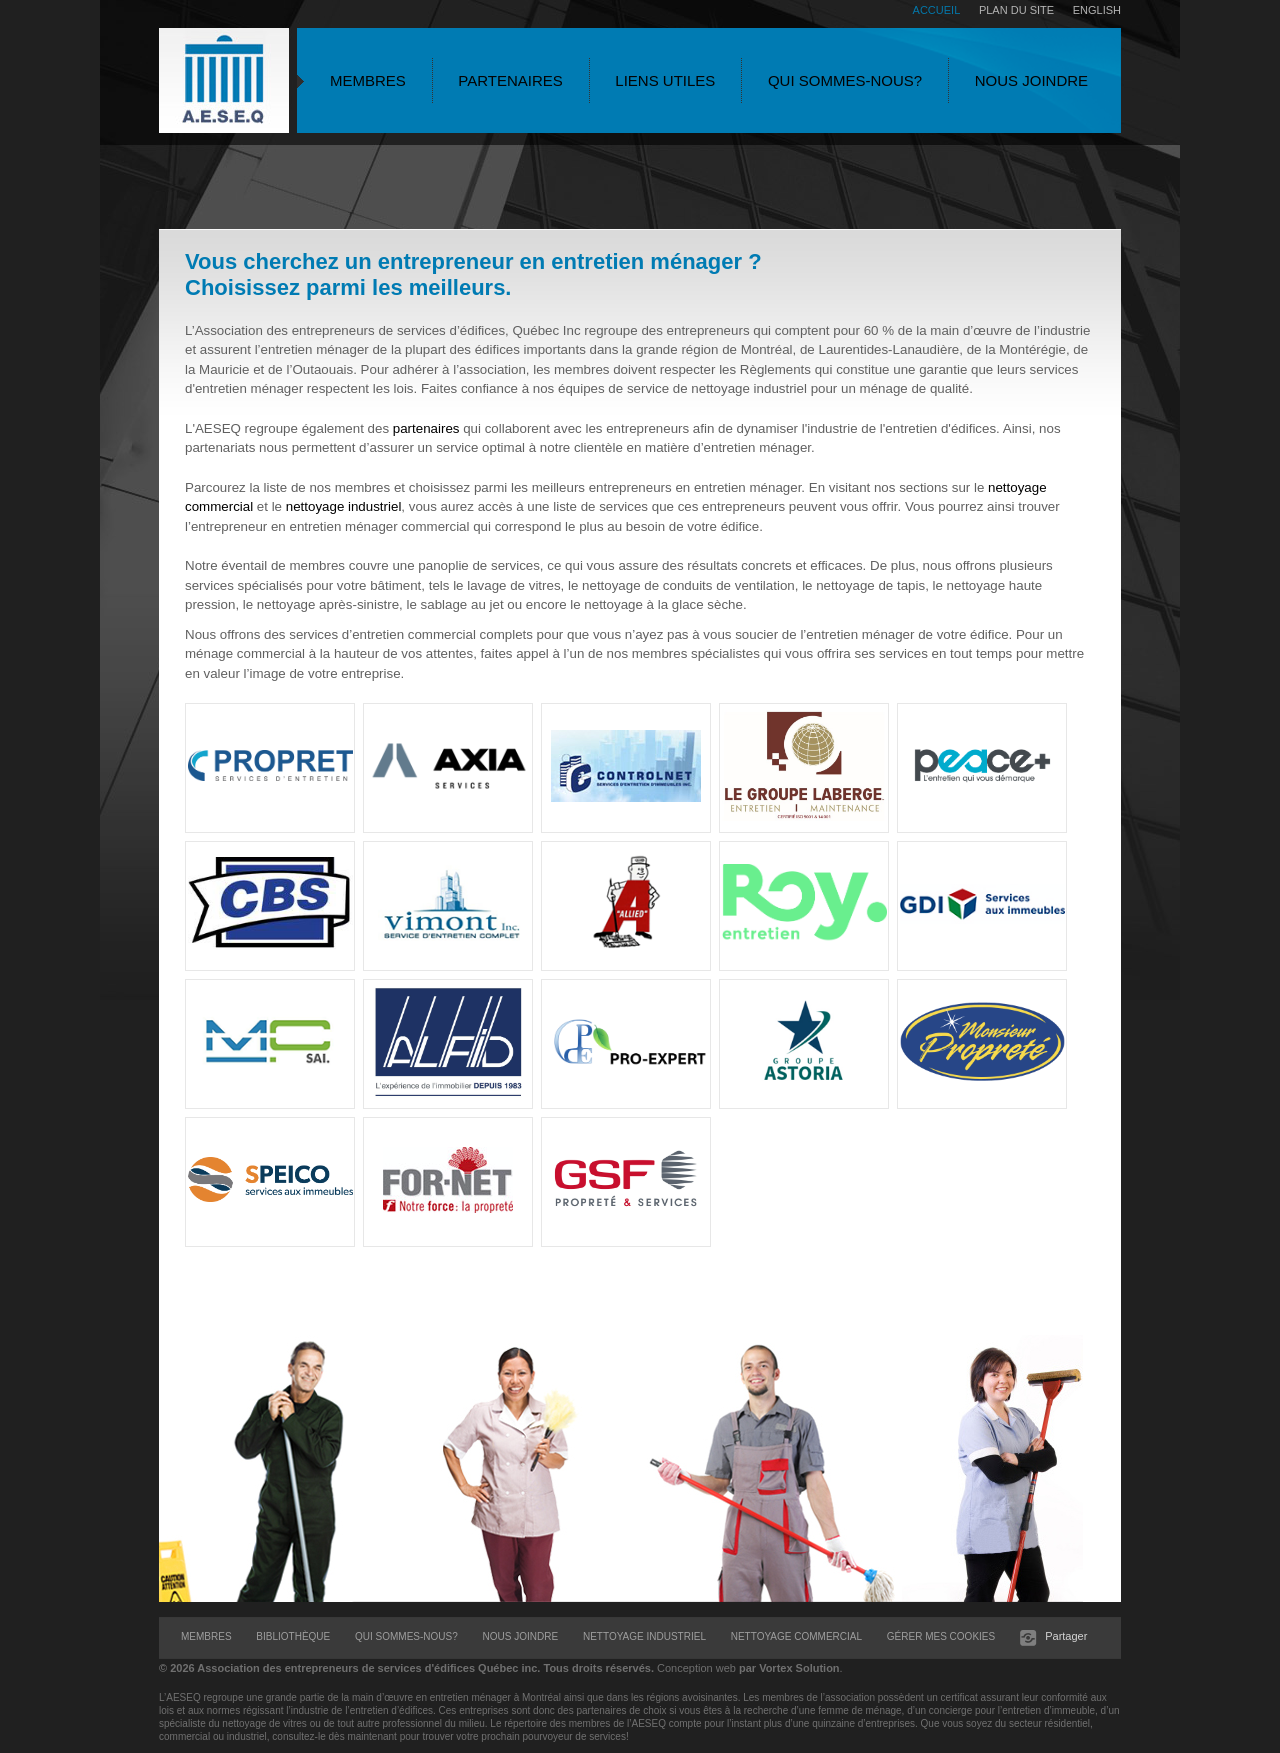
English (1097, 10)
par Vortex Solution (789, 1668)
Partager (1067, 1636)
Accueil (937, 10)
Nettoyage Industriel (644, 1636)
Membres (368, 80)
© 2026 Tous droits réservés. (406, 1668)
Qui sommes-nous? (845, 80)
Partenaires (510, 80)
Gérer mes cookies (941, 1636)
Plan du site (1016, 10)
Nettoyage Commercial (796, 1636)
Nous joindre (1031, 80)
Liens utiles (665, 80)
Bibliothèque (293, 1636)
